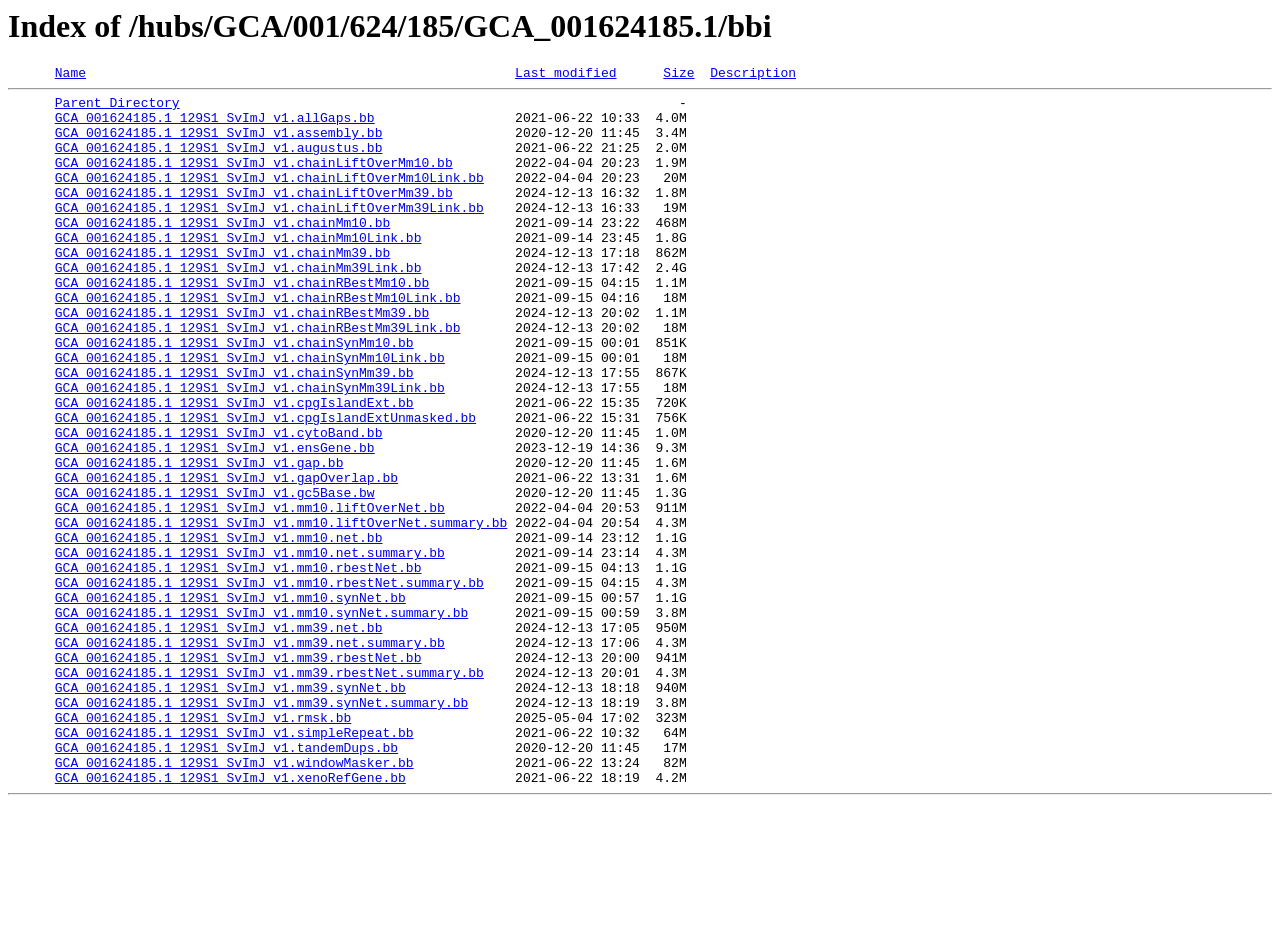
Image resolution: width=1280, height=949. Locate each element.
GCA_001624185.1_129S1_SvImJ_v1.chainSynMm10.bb (234, 396)
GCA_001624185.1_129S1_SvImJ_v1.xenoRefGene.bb (230, 918)
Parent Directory (117, 108)
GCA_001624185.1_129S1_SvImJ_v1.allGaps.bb (215, 126)
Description (753, 75)
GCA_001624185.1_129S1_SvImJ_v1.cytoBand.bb (219, 504)
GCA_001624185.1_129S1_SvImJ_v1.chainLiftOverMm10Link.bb (269, 198)
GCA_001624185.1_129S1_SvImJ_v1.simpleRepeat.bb (234, 864)
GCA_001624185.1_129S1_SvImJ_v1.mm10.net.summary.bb (250, 648)
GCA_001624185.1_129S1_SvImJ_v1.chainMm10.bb (222, 252)
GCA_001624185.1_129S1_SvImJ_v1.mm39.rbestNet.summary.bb (269, 792)
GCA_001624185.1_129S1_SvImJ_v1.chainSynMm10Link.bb (250, 414)
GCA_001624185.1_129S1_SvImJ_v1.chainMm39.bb (222, 288)
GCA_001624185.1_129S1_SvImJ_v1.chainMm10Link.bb (238, 270)
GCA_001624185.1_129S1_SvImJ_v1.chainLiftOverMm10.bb (254, 180)
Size (678, 75)
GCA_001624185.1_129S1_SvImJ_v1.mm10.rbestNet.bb (238, 666)
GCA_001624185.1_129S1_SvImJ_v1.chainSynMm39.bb (234, 432)
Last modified (565, 75)
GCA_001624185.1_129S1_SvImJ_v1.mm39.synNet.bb (230, 810)
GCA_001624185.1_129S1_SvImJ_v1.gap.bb (199, 540)
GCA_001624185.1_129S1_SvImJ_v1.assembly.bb (219, 144)
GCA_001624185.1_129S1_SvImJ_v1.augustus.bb (219, 162)
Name (70, 75)
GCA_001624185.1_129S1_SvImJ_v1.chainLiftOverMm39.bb (254, 216)
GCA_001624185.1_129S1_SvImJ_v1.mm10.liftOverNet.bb (250, 594)
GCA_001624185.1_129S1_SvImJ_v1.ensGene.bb (215, 522)
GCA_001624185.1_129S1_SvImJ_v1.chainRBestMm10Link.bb (258, 342)
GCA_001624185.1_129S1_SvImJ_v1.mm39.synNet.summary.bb (261, 828)
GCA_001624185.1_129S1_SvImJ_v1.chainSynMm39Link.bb (250, 450)
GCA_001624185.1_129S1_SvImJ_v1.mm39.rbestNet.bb (238, 774)
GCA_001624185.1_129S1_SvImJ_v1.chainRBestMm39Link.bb (258, 378)
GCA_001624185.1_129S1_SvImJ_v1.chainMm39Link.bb (238, 306)
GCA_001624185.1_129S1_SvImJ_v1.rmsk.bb (203, 846)
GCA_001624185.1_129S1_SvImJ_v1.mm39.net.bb (219, 738)
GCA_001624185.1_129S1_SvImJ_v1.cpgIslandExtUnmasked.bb (265, 486)
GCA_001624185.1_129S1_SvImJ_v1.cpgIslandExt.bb (234, 468)
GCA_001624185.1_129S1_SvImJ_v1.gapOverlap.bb (226, 558)
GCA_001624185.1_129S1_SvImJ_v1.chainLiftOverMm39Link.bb (269, 234)
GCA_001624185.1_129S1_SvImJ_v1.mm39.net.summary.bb (250, 756)
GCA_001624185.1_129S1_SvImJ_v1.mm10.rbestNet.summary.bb (269, 684)
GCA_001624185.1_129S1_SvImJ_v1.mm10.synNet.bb (230, 702)
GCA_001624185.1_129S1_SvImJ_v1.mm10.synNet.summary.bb (261, 720)
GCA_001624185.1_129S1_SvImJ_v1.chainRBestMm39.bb (242, 360)
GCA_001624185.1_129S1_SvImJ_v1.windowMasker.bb (234, 900)
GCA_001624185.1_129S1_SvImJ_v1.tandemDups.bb (226, 882)
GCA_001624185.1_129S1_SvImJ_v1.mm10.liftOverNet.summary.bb (281, 612)
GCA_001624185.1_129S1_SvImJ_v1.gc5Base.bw (215, 576)
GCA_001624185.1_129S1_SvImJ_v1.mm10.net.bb (219, 630)
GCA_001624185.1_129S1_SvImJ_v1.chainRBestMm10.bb (242, 324)
